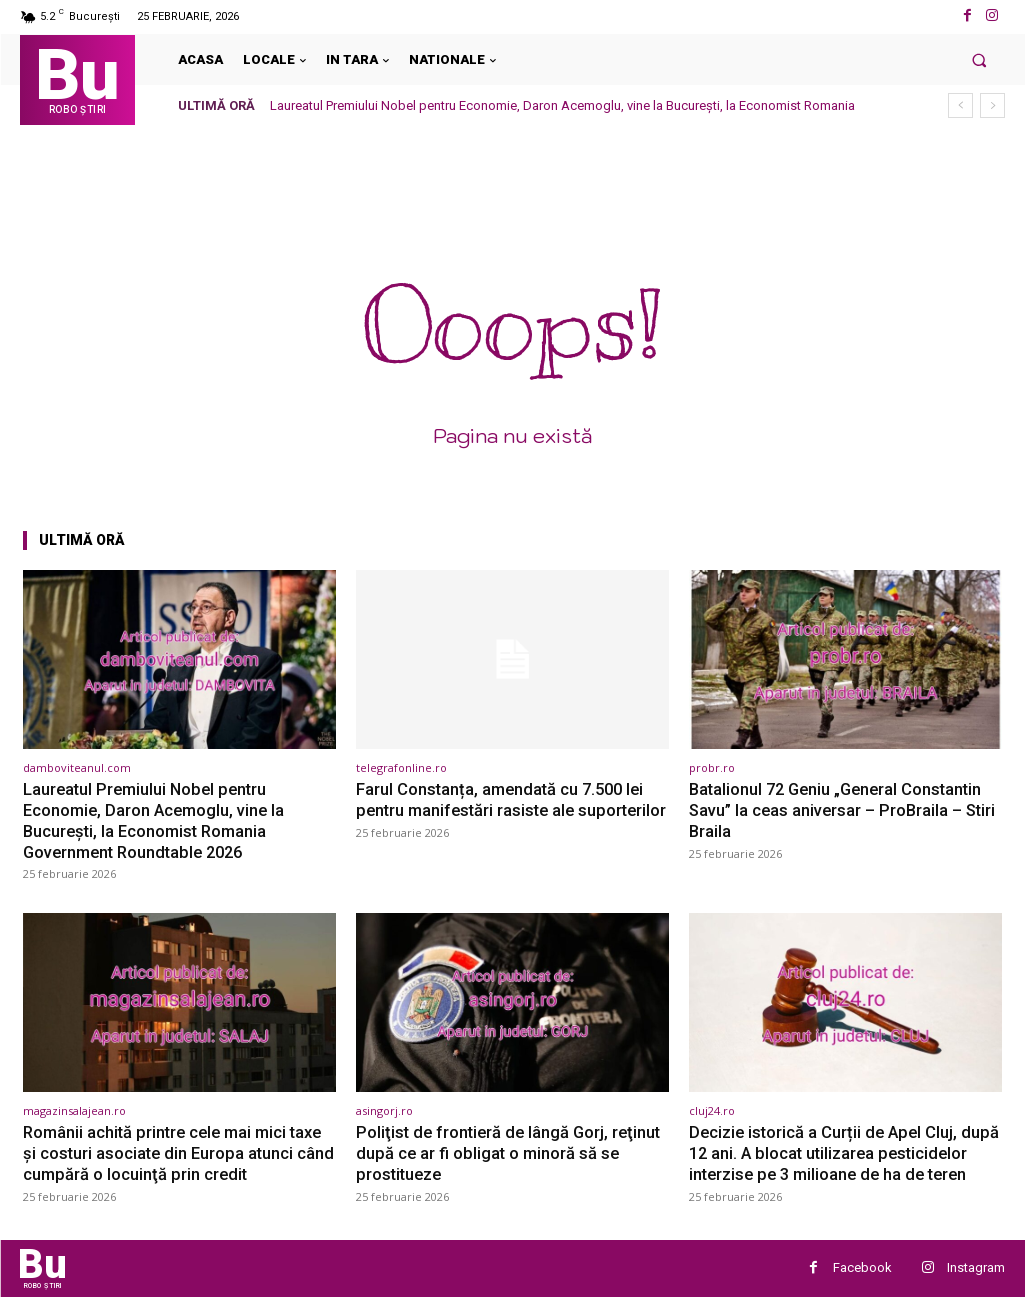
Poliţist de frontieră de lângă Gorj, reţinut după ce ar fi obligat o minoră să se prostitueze (512, 1150)
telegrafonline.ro (401, 767)
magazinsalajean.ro (74, 1108)
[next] (992, 105)
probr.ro (712, 767)
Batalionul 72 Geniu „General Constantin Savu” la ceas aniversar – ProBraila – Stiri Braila (845, 809)
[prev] (960, 105)
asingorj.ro (384, 1108)
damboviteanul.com (77, 767)
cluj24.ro (712, 1108)
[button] (979, 59)
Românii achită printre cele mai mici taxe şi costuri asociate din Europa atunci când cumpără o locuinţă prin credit (178, 1150)
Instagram (976, 1284)
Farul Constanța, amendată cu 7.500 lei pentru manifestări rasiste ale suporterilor (504, 809)
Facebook (862, 1284)
